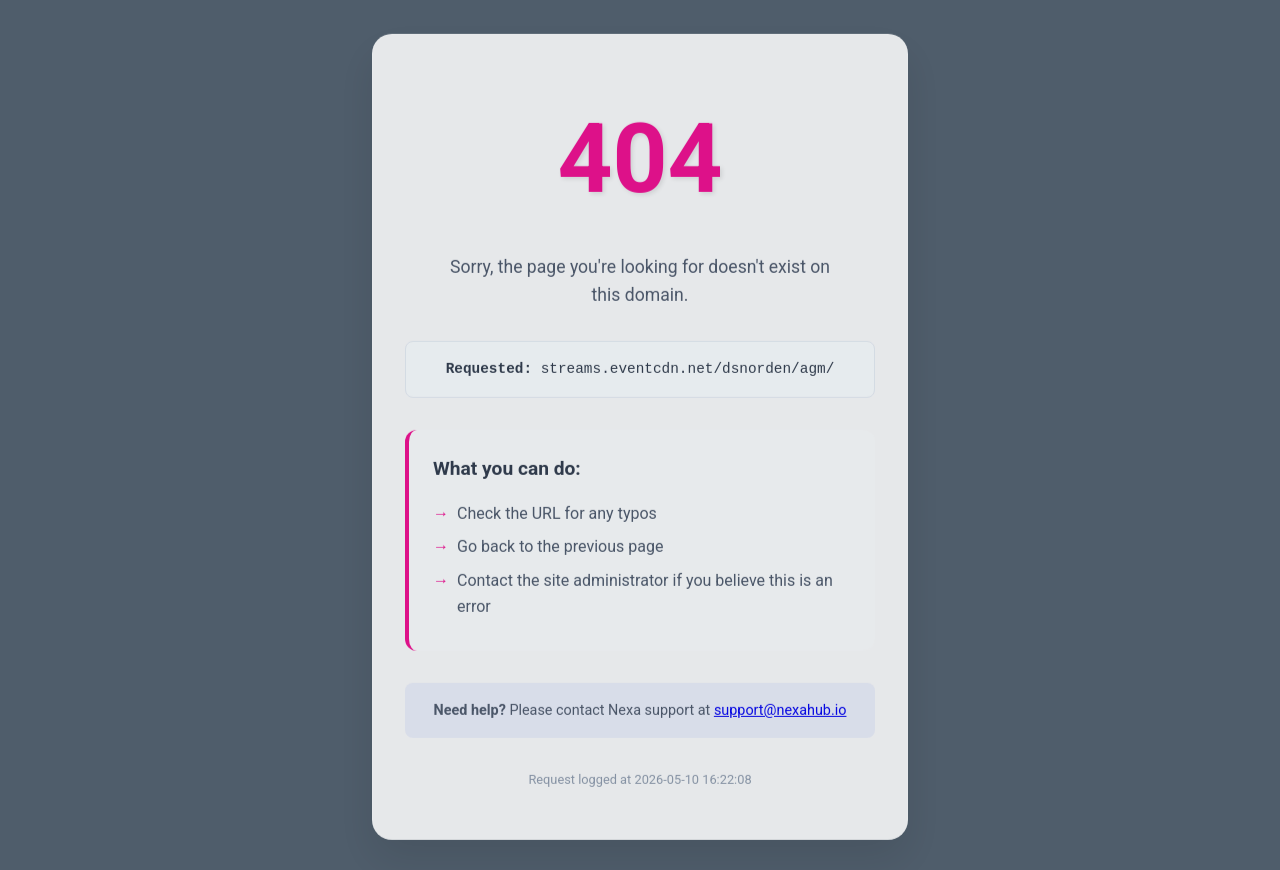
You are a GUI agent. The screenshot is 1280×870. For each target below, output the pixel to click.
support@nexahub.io (780, 716)
